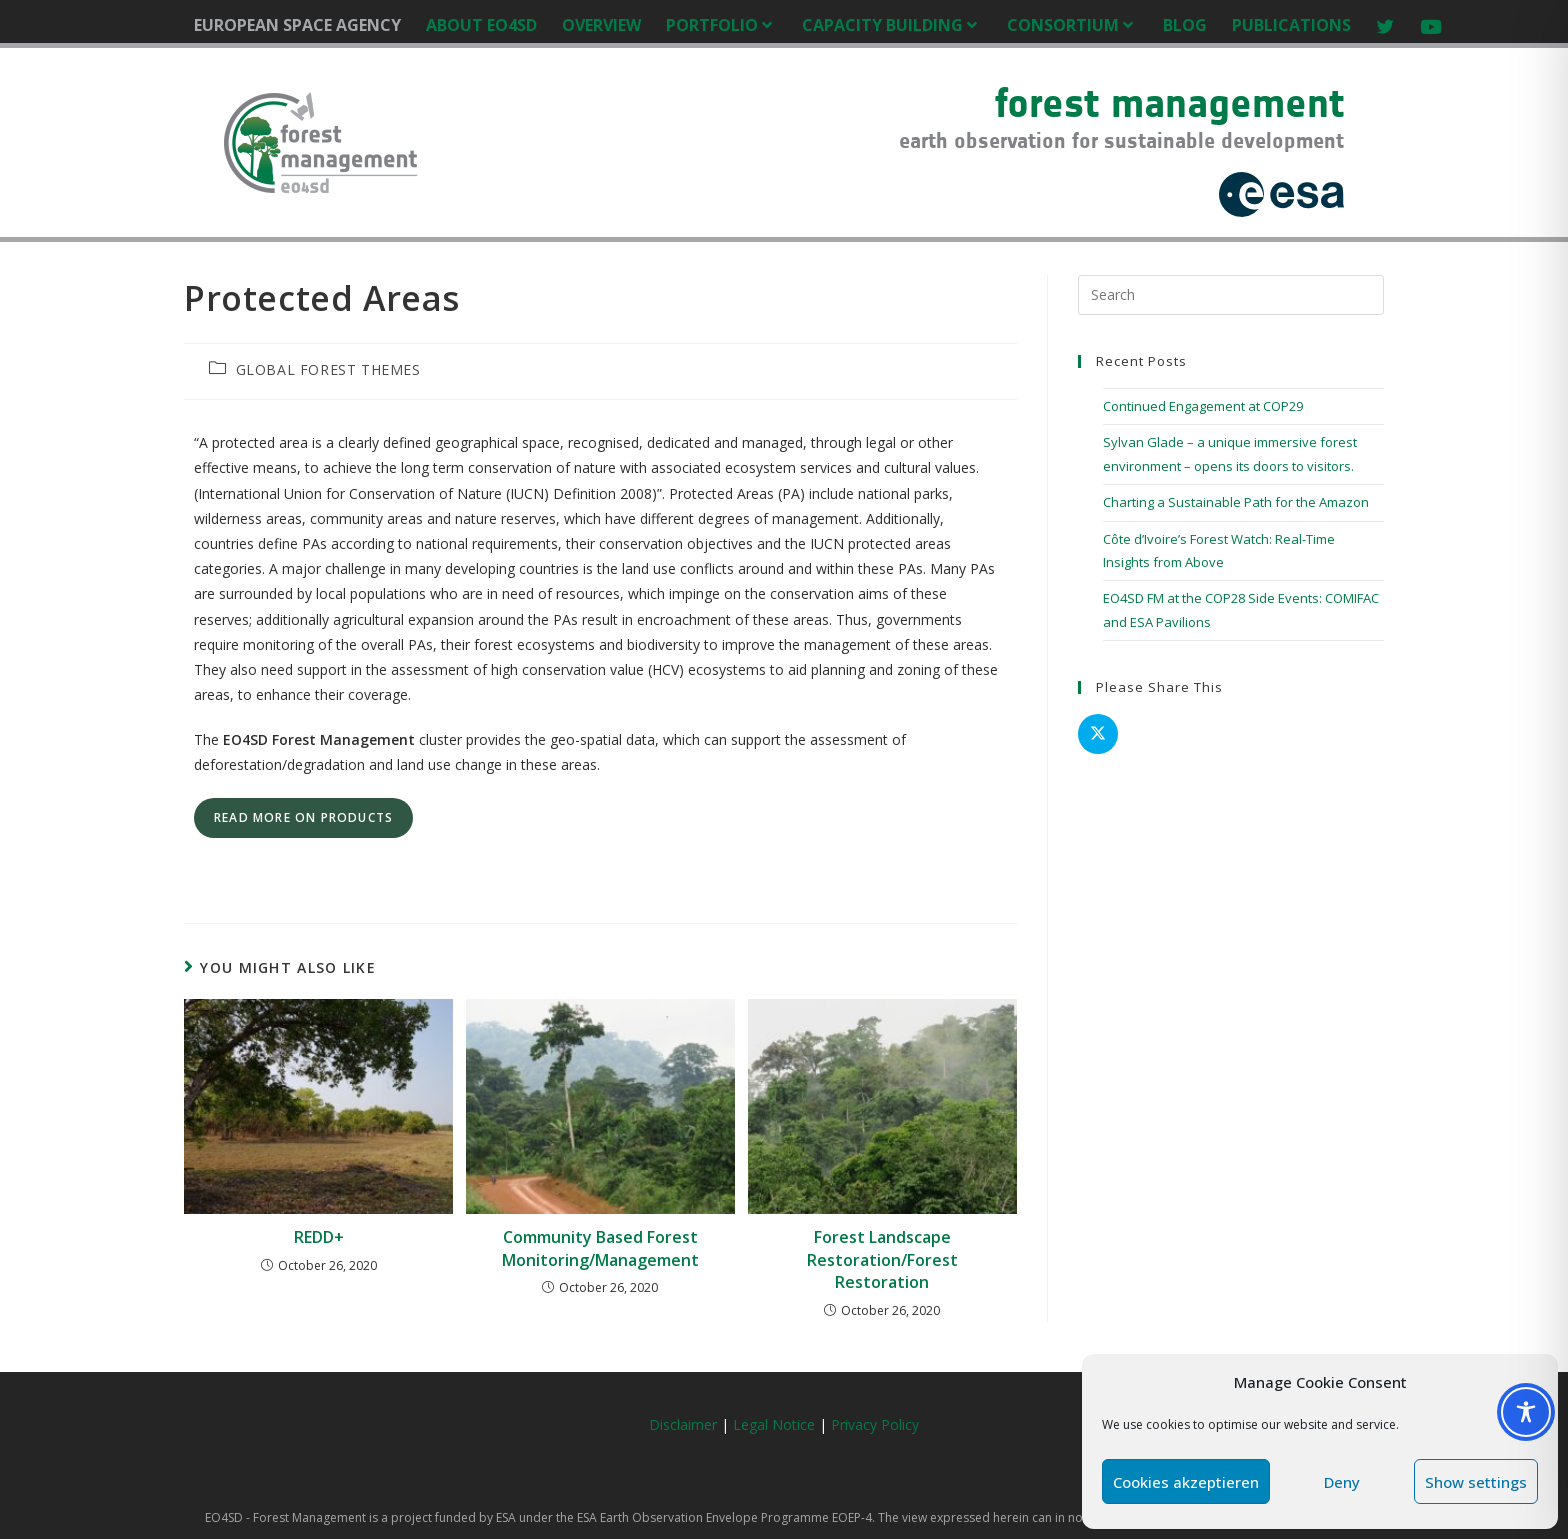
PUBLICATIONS (1291, 25)
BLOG (1185, 25)
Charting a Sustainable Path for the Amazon (1236, 502)
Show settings (1476, 1482)
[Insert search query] (1231, 295)
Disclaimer (683, 1424)
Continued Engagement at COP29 (1203, 406)
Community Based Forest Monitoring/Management (600, 1248)
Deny (1342, 1482)
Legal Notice (776, 1424)
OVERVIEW (601, 25)
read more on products (303, 817)
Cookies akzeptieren (1186, 1482)
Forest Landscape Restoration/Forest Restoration (882, 1259)
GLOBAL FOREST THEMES (328, 369)
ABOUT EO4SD (481, 25)
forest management (1169, 103)
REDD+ (319, 1237)
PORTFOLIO (721, 25)
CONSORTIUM (1072, 25)
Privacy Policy (875, 1424)
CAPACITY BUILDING (892, 25)
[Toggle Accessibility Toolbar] (1526, 1412)
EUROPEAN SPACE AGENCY (297, 25)
